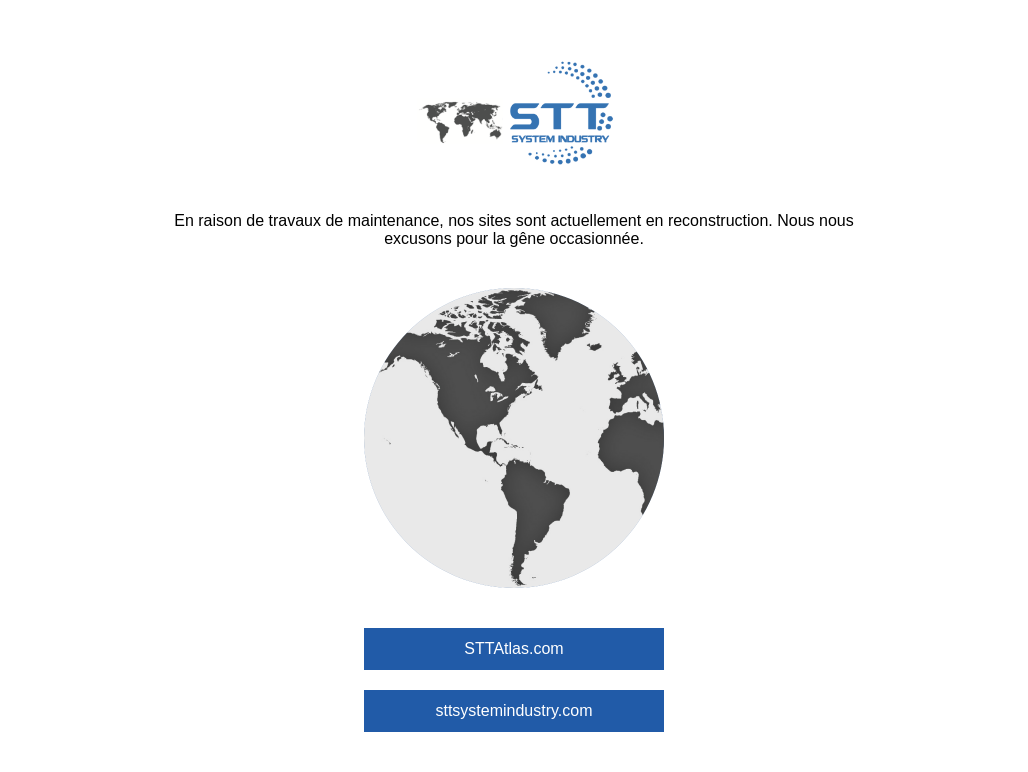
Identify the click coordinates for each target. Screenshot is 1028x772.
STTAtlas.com (513, 648)
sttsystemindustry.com (513, 710)
